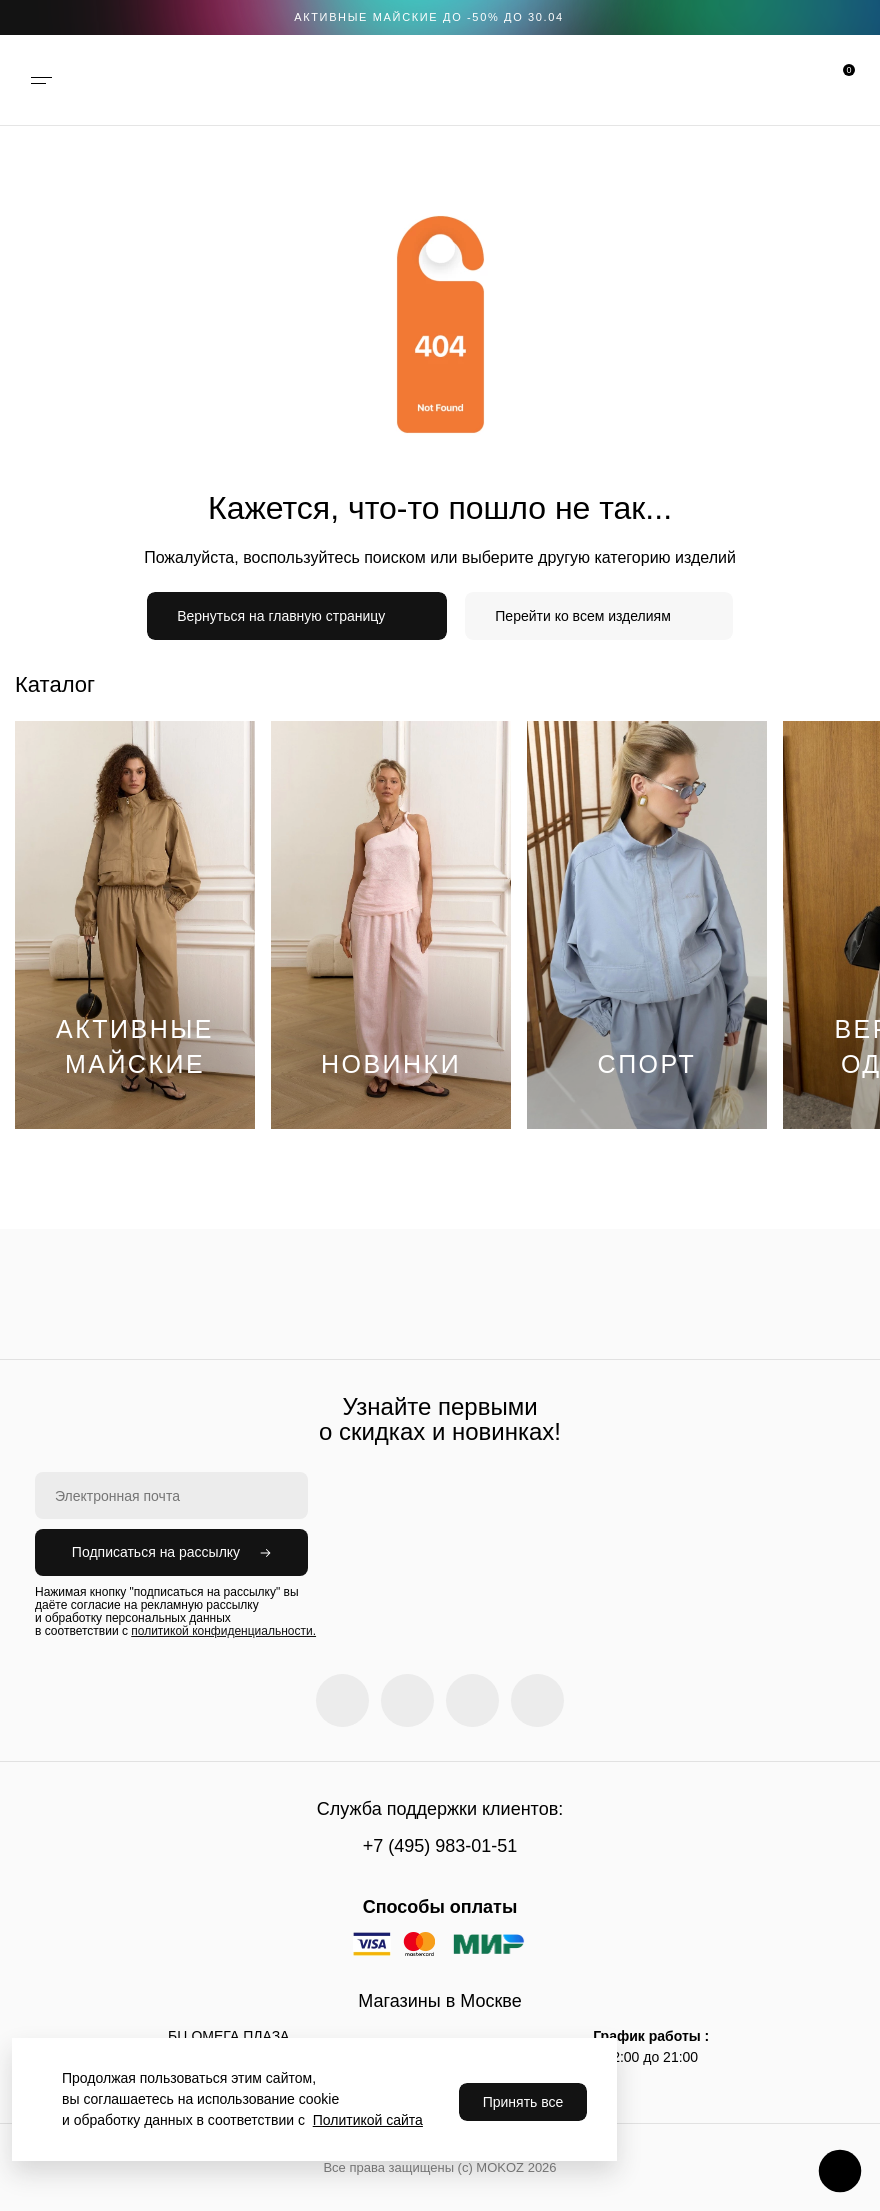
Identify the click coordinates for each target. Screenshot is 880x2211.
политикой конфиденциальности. (223, 1631)
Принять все (523, 2102)
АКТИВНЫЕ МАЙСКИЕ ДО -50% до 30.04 (429, 17)
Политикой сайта (368, 2120)
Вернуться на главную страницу (281, 616)
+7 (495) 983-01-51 (440, 1846)
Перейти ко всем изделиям (583, 616)
